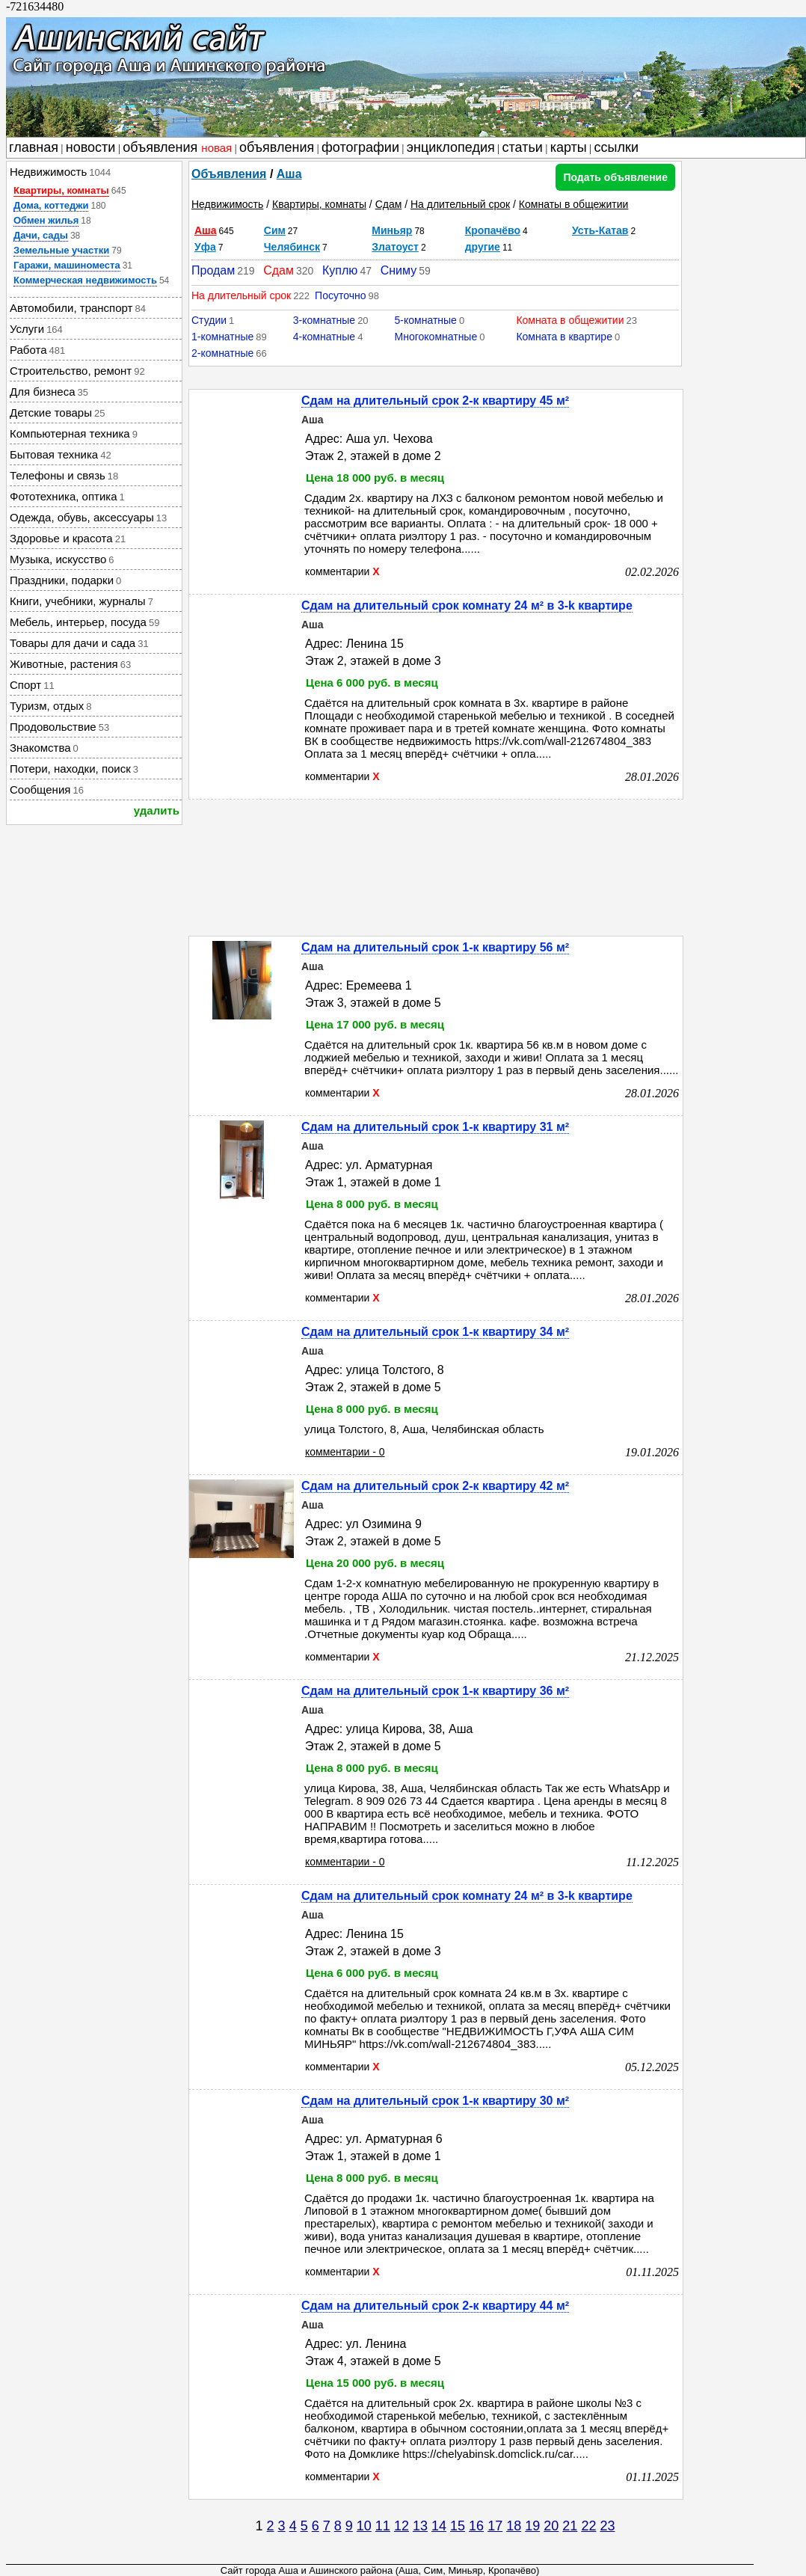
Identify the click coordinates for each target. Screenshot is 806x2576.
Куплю (339, 270)
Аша (289, 174)
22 (588, 2525)
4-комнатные (324, 337)
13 (420, 2525)
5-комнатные (426, 320)
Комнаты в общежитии (574, 204)
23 (607, 2525)
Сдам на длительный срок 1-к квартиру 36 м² (435, 1690)
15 (457, 2525)
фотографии (360, 147)
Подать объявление (615, 177)
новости (91, 147)
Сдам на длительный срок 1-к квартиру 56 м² (435, 947)
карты (568, 147)
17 (494, 2525)
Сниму (399, 270)
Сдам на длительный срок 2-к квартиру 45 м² (435, 400)
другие (482, 247)
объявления (177, 147)
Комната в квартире (564, 337)
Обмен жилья (46, 220)
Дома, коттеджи (50, 205)
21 (569, 2525)
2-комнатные (222, 353)
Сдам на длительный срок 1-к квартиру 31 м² (435, 1126)
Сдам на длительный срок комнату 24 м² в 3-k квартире (467, 605)
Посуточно (340, 295)
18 (513, 2525)
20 (551, 2525)
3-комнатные (324, 320)
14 (438, 2525)
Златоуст (395, 247)
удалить (156, 810)
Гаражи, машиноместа (66, 265)
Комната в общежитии (570, 320)
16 (476, 2525)
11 (382, 2525)
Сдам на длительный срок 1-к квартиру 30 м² (435, 2100)
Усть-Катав (600, 230)
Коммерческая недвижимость (85, 280)
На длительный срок (460, 204)
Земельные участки (61, 250)
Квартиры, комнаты (61, 190)
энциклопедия (451, 147)
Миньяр (392, 230)
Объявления (228, 174)
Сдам (388, 204)
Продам (213, 270)
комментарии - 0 (345, 1452)
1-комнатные (222, 337)
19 (532, 2525)
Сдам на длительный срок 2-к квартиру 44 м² (435, 2305)
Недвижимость (227, 204)
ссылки (616, 147)
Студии (209, 320)
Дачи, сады (40, 235)
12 (401, 2525)
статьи (522, 147)
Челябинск (292, 247)
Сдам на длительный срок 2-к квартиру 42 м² (435, 1485)
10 (364, 2525)
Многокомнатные (436, 337)
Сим (275, 230)
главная (33, 147)
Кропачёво (492, 230)
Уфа (205, 247)
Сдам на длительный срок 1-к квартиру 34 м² (435, 1331)
